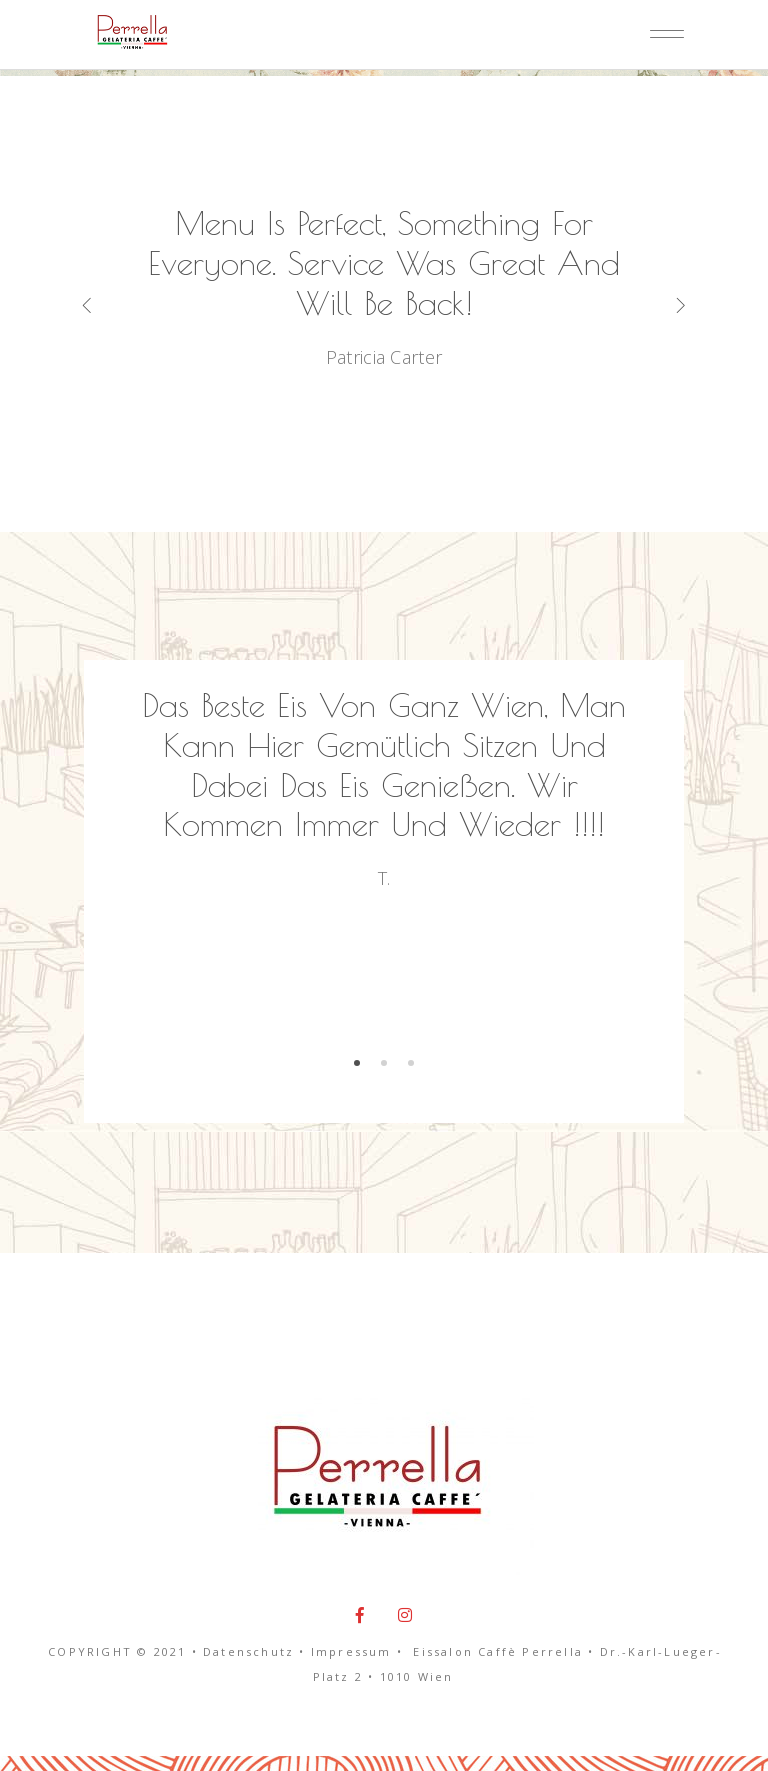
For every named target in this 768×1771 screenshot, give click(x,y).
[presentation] (116, 304)
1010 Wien (417, 1676)
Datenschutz (248, 1651)
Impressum (351, 1651)
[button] (357, 1061)
